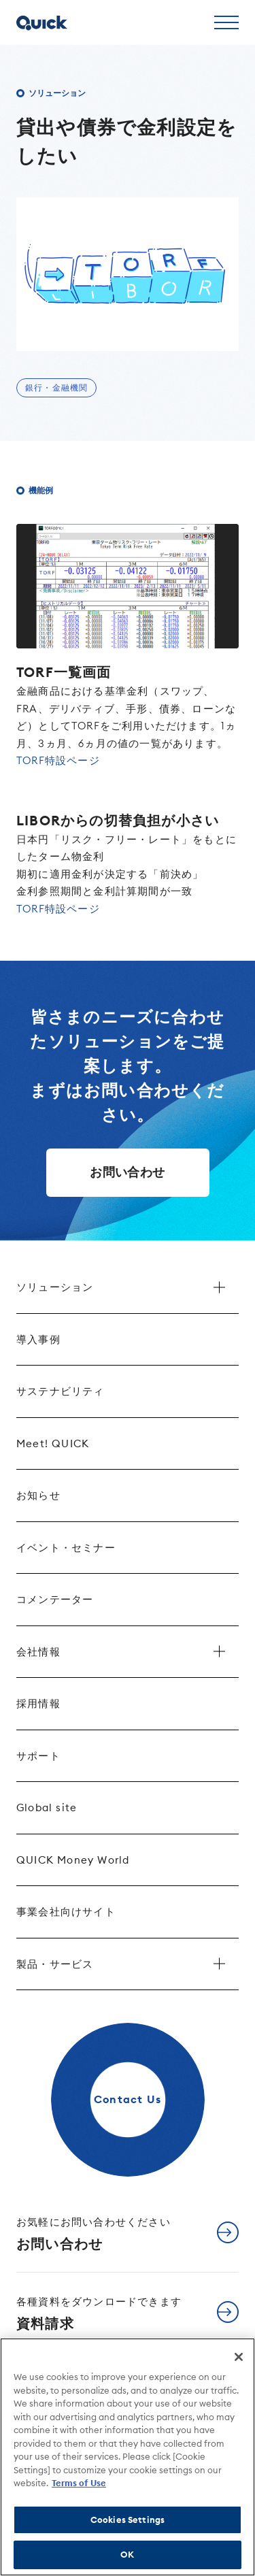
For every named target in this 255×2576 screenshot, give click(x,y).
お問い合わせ (127, 1172)
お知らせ (38, 1495)
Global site (46, 1807)
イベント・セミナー (66, 1547)
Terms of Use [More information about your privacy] (79, 2482)
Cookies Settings (127, 2519)
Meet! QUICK (52, 1443)
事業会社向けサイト (66, 1911)
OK (127, 2554)
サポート (38, 1755)
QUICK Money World (72, 1859)
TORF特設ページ (58, 760)
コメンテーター (54, 1599)
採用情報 (38, 1703)
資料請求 (99, 2313)
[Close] (239, 2357)
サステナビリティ (60, 1391)
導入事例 (38, 1339)
